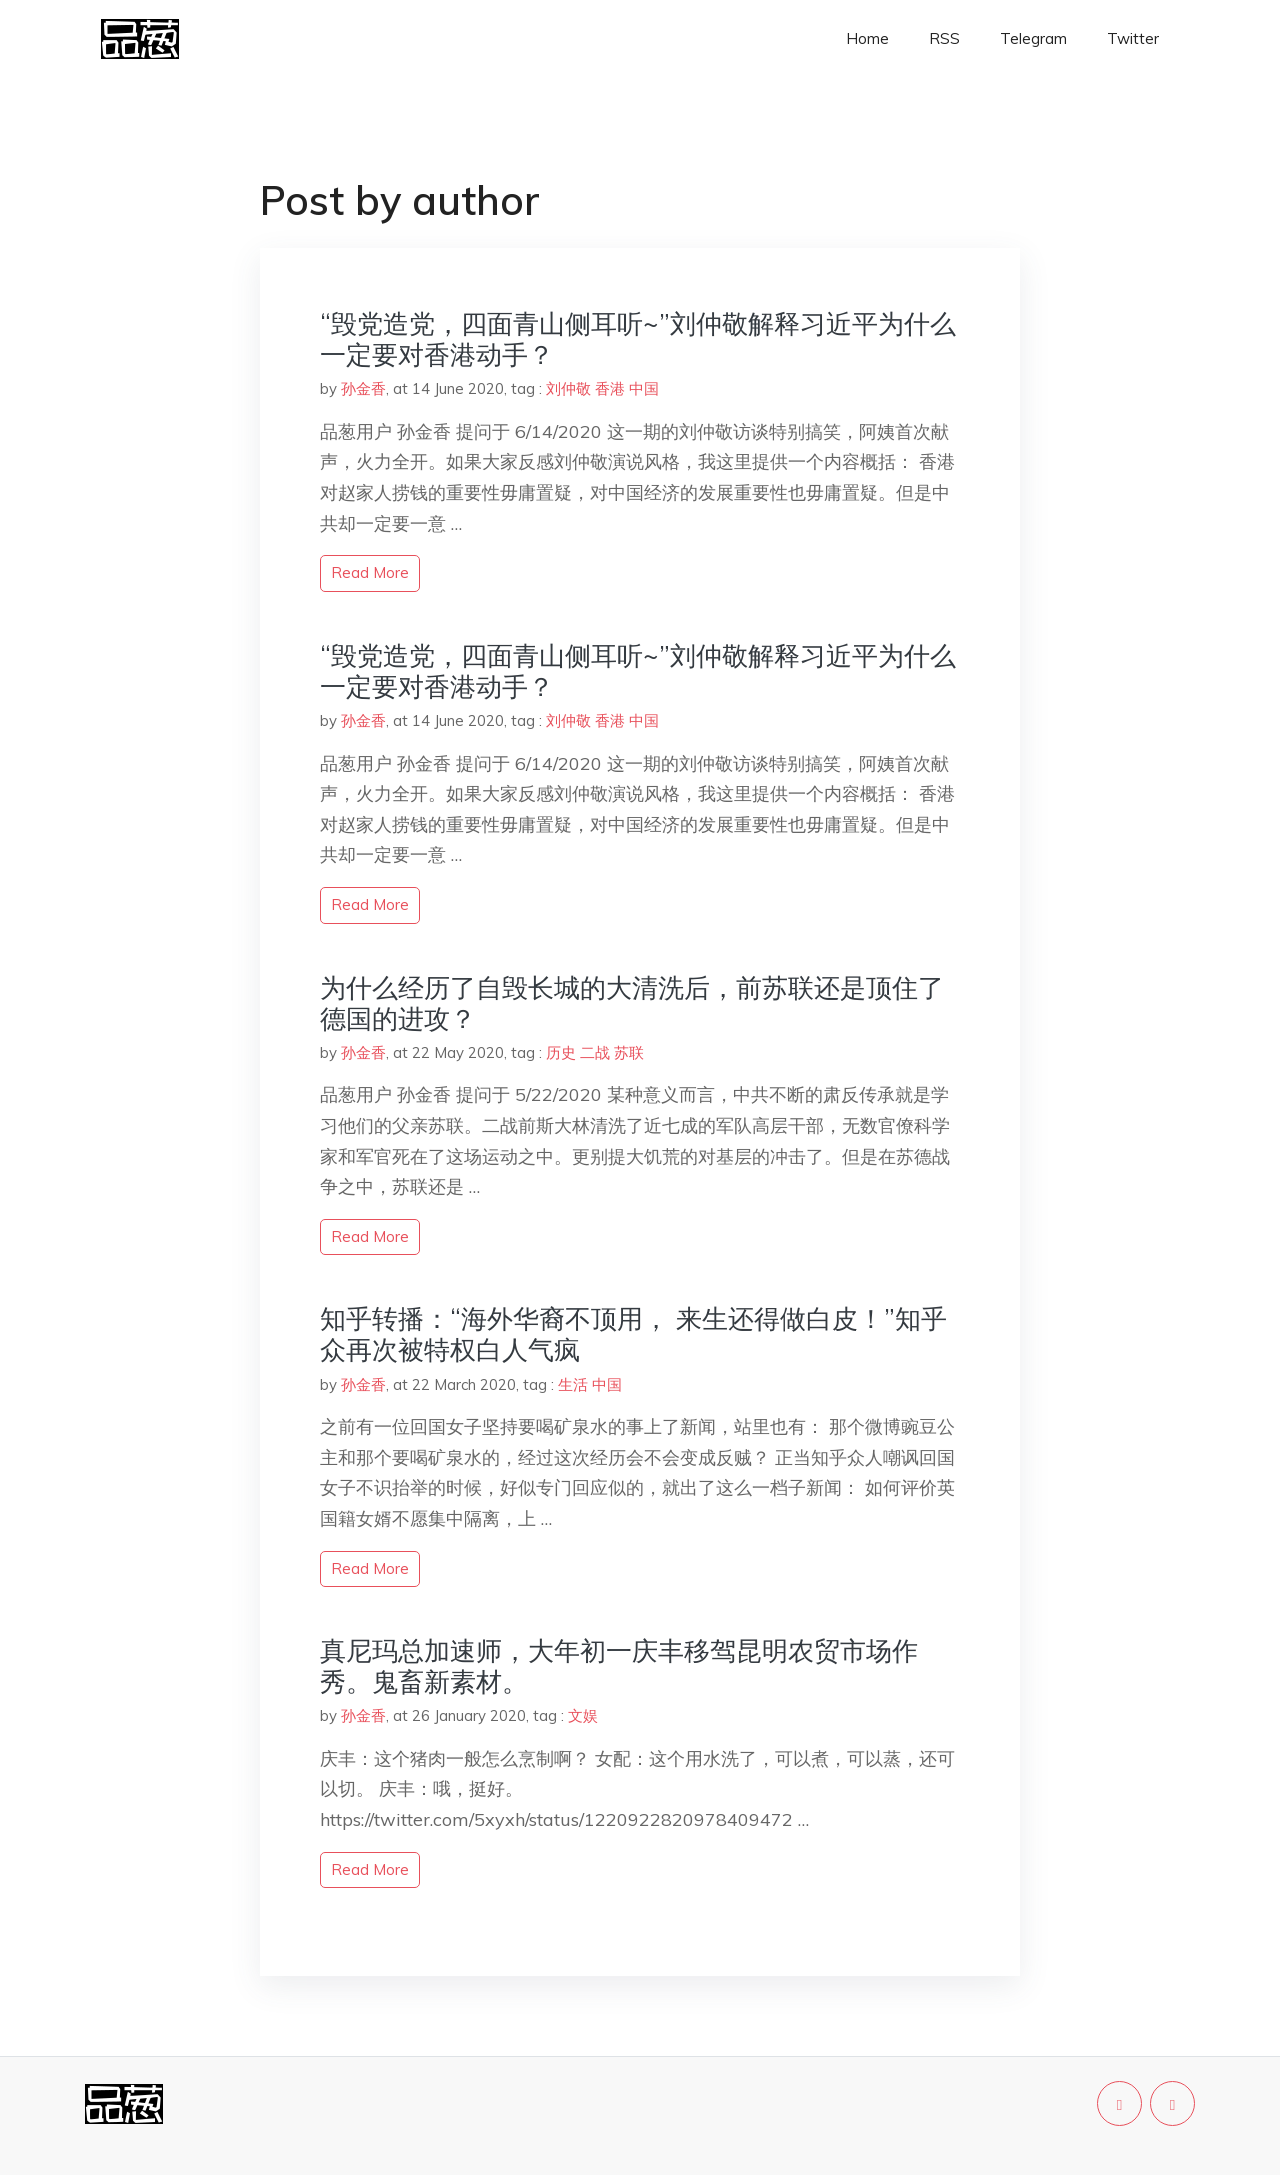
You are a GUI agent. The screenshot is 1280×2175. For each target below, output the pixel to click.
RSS (944, 38)
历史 (561, 1052)
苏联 (629, 1052)
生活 (573, 1384)
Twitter (1133, 38)
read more (370, 572)
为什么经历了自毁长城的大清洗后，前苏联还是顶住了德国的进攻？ (632, 1003)
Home (867, 38)
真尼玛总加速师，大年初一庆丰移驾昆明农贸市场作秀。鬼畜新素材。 (619, 1666)
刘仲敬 (568, 388)
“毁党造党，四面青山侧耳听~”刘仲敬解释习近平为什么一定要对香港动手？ (638, 339)
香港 (610, 388)
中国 (644, 388)
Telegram (1033, 38)
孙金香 (363, 388)
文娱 (583, 1715)
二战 (595, 1052)
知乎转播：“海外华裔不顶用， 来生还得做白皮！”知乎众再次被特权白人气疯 (633, 1334)
